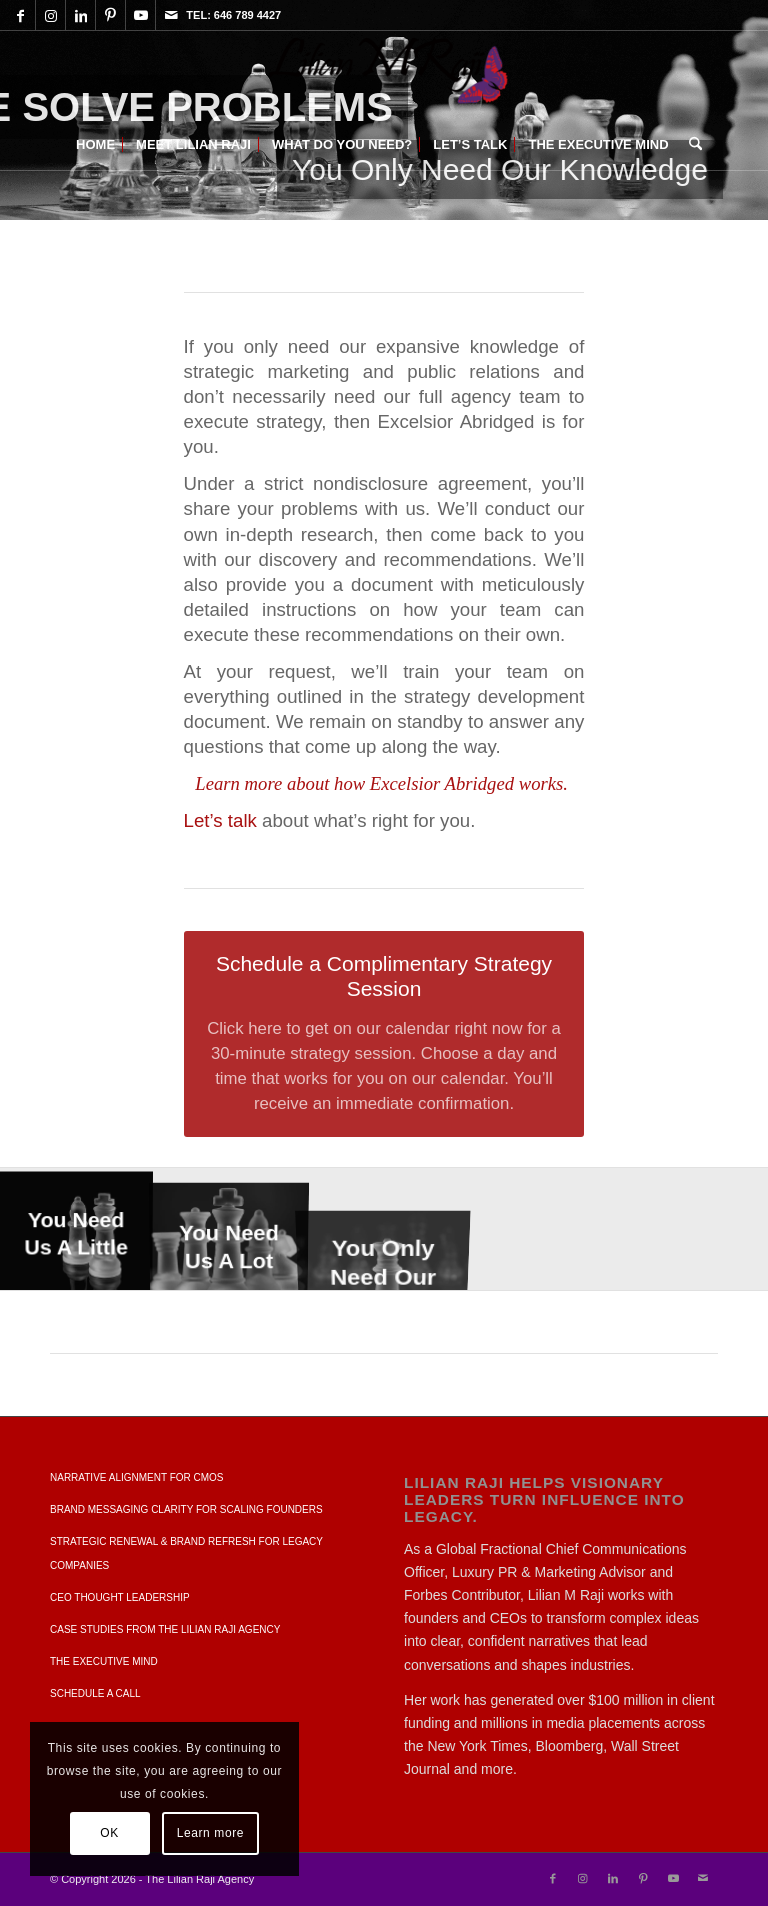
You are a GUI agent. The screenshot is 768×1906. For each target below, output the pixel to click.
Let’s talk (220, 820)
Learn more (210, 1833)
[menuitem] (95, 145)
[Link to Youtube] (140, 15)
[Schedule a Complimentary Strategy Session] (384, 1033)
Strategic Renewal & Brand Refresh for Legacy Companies (186, 1553)
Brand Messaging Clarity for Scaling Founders (186, 1509)
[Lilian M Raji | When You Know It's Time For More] (384, 75)
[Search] (690, 145)
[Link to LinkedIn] (80, 15)
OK (109, 1833)
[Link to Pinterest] (110, 15)
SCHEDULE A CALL (95, 1693)
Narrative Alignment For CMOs (137, 1477)
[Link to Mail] (171, 15)
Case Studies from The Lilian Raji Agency (165, 1629)
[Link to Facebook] (20, 15)
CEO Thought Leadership (120, 1597)
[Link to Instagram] (50, 15)
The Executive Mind (104, 1661)
